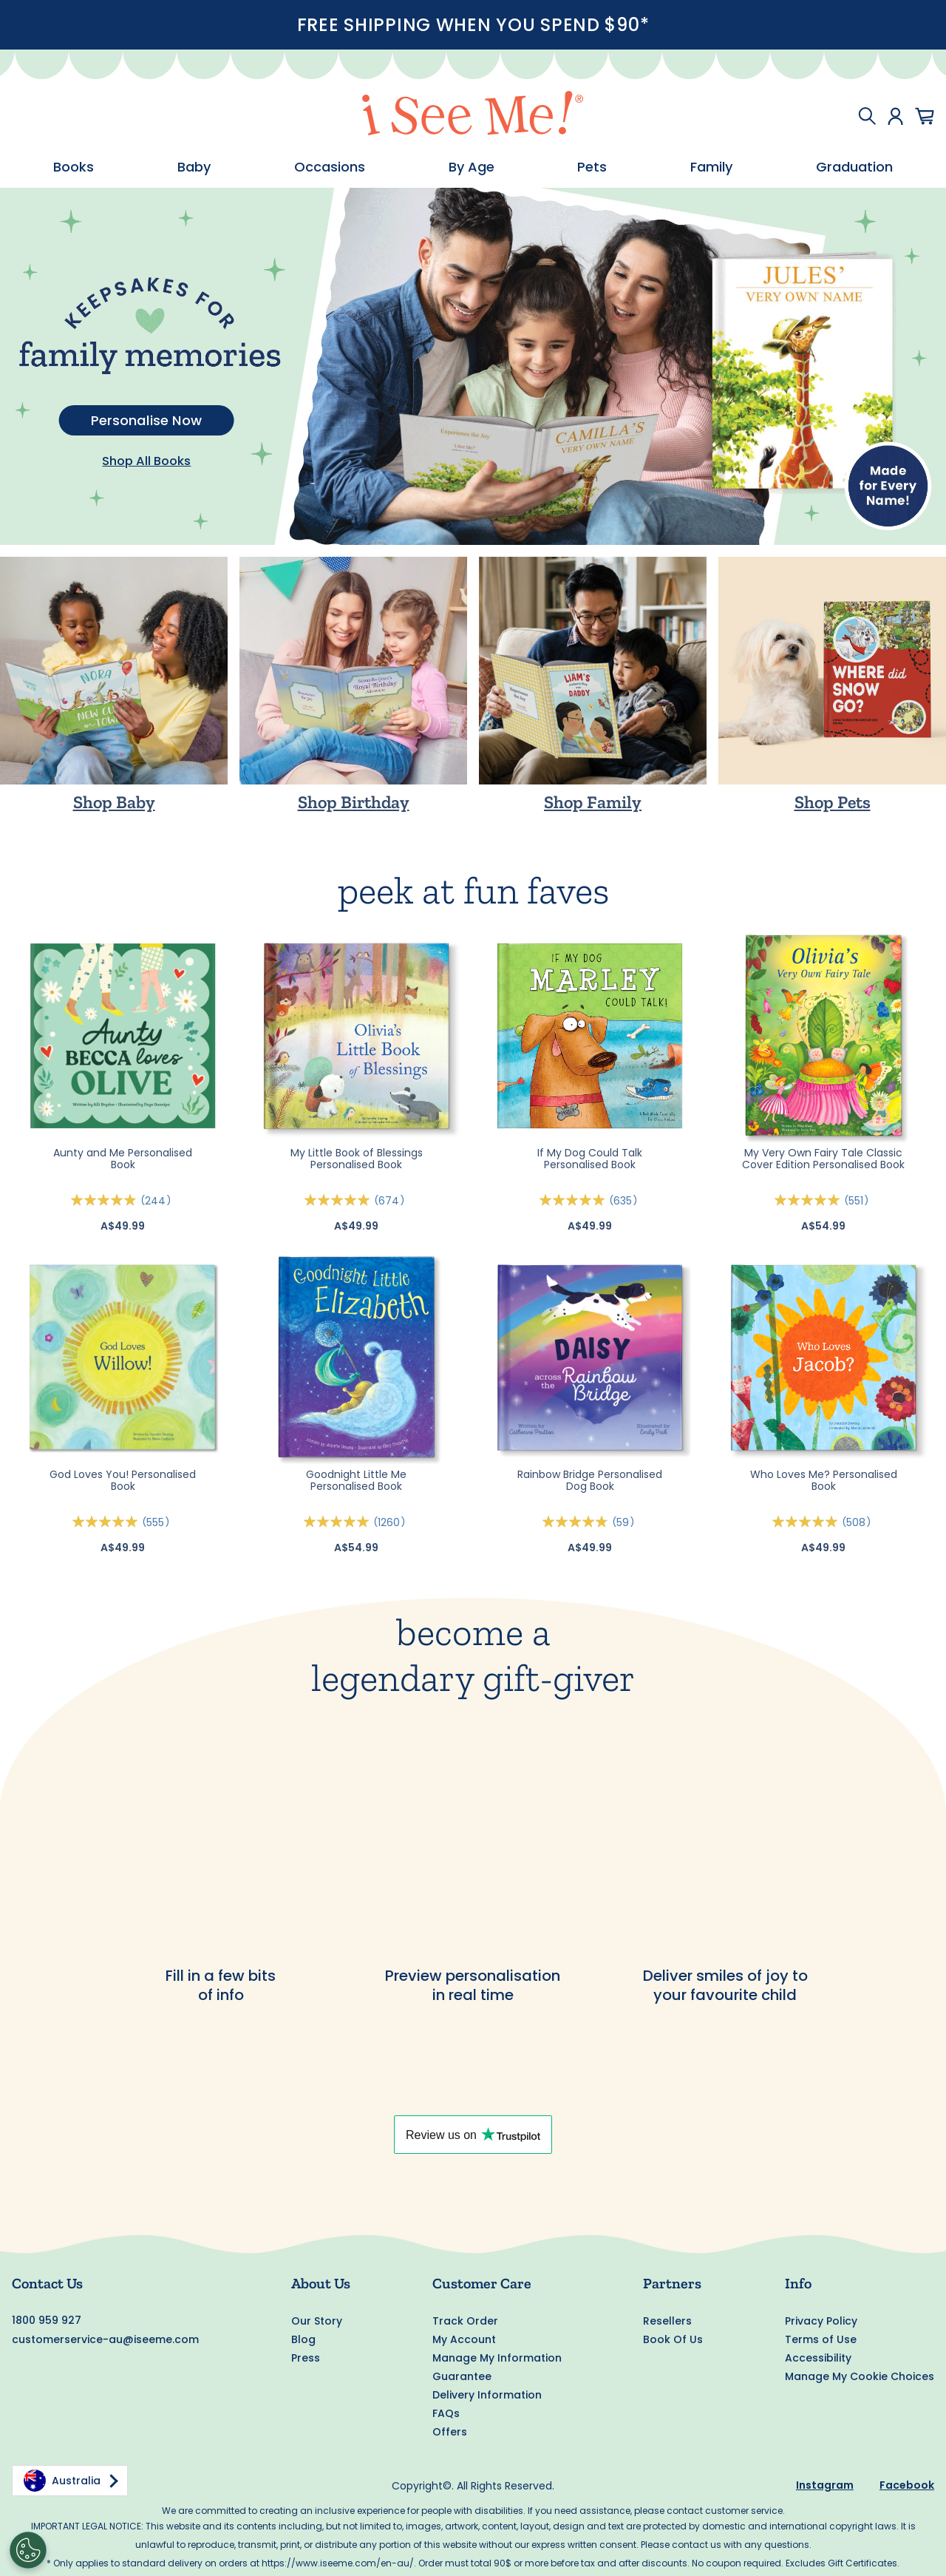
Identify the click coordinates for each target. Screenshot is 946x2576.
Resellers (667, 2321)
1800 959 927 (46, 2320)
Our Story (316, 2321)
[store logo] (473, 115)
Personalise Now (146, 420)
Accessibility (818, 2357)
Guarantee (461, 2376)
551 (858, 1200)
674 (391, 1200)
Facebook (906, 2485)
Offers (449, 2431)
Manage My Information (497, 2357)
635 (625, 1200)
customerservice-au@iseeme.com (105, 2339)
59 (625, 1522)
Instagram (825, 2485)
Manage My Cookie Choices (859, 2376)
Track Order (465, 2321)
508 (858, 1522)
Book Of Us (673, 2339)
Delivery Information (487, 2394)
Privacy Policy (821, 2321)
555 (158, 1522)
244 (158, 1200)
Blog (303, 2339)
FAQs (446, 2413)
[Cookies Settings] (28, 2550)
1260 (392, 1522)
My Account (464, 2339)
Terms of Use (821, 2339)
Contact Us (47, 2283)
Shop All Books (146, 461)
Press (305, 2357)
